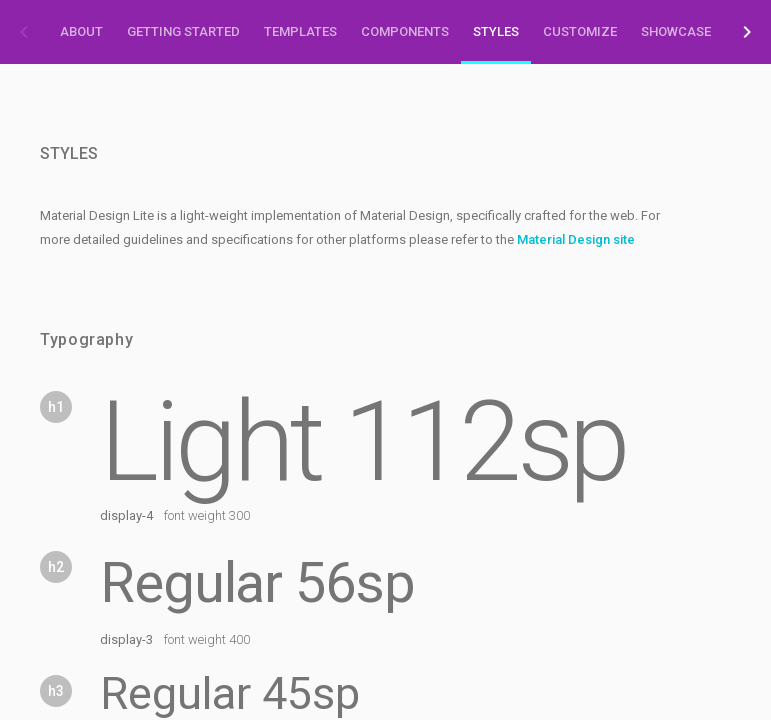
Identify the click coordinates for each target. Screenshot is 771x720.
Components (405, 31)
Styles (496, 31)
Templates (300, 31)
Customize (580, 31)
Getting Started (183, 31)
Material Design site (576, 239)
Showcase (676, 31)
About (81, 31)
